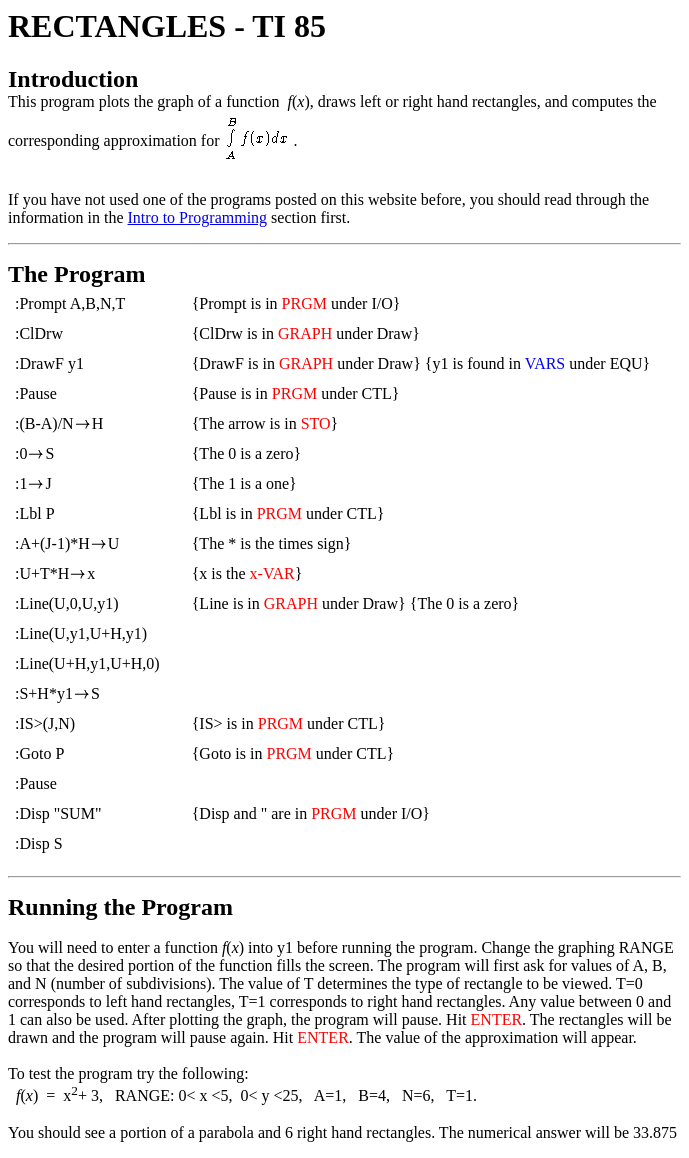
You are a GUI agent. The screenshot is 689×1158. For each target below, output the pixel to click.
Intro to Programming (198, 217)
